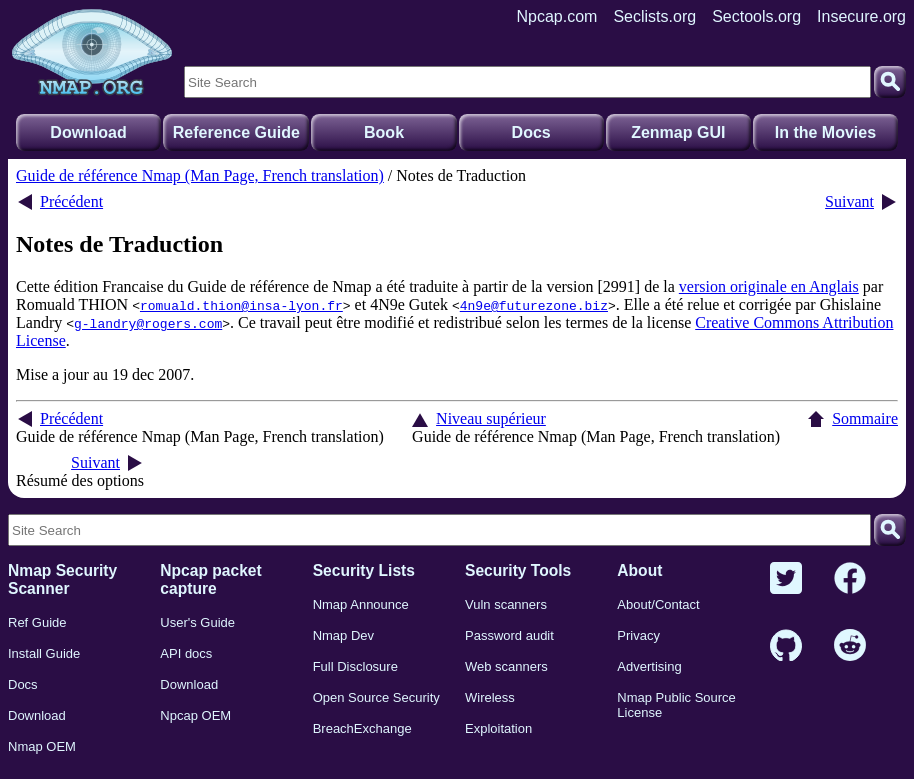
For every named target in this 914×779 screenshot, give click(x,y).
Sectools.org (756, 16)
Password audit (509, 635)
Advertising (649, 666)
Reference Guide (236, 132)
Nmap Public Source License (676, 705)
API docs (186, 653)
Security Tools (518, 570)
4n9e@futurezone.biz (534, 305)
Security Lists (364, 570)
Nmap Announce (361, 604)
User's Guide (197, 622)
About (639, 570)
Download (88, 132)
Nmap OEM (42, 746)
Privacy (638, 635)
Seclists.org (654, 16)
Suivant (849, 201)
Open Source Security (376, 697)
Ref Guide (37, 622)
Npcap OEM (195, 715)
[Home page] (92, 53)
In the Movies (825, 132)
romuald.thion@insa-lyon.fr (241, 305)
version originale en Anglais (769, 286)
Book (384, 132)
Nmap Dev (343, 635)
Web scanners (506, 666)
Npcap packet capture (210, 579)
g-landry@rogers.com (148, 323)
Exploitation (498, 728)
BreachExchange (362, 728)
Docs (531, 132)
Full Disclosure (355, 666)
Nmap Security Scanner (62, 579)
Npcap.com (557, 16)
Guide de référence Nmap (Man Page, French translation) (200, 175)
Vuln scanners (506, 604)
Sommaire (865, 418)
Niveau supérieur (491, 418)
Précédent (71, 201)
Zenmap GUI (678, 132)
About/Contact (658, 604)
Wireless (490, 697)
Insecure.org (861, 16)
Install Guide (44, 653)
